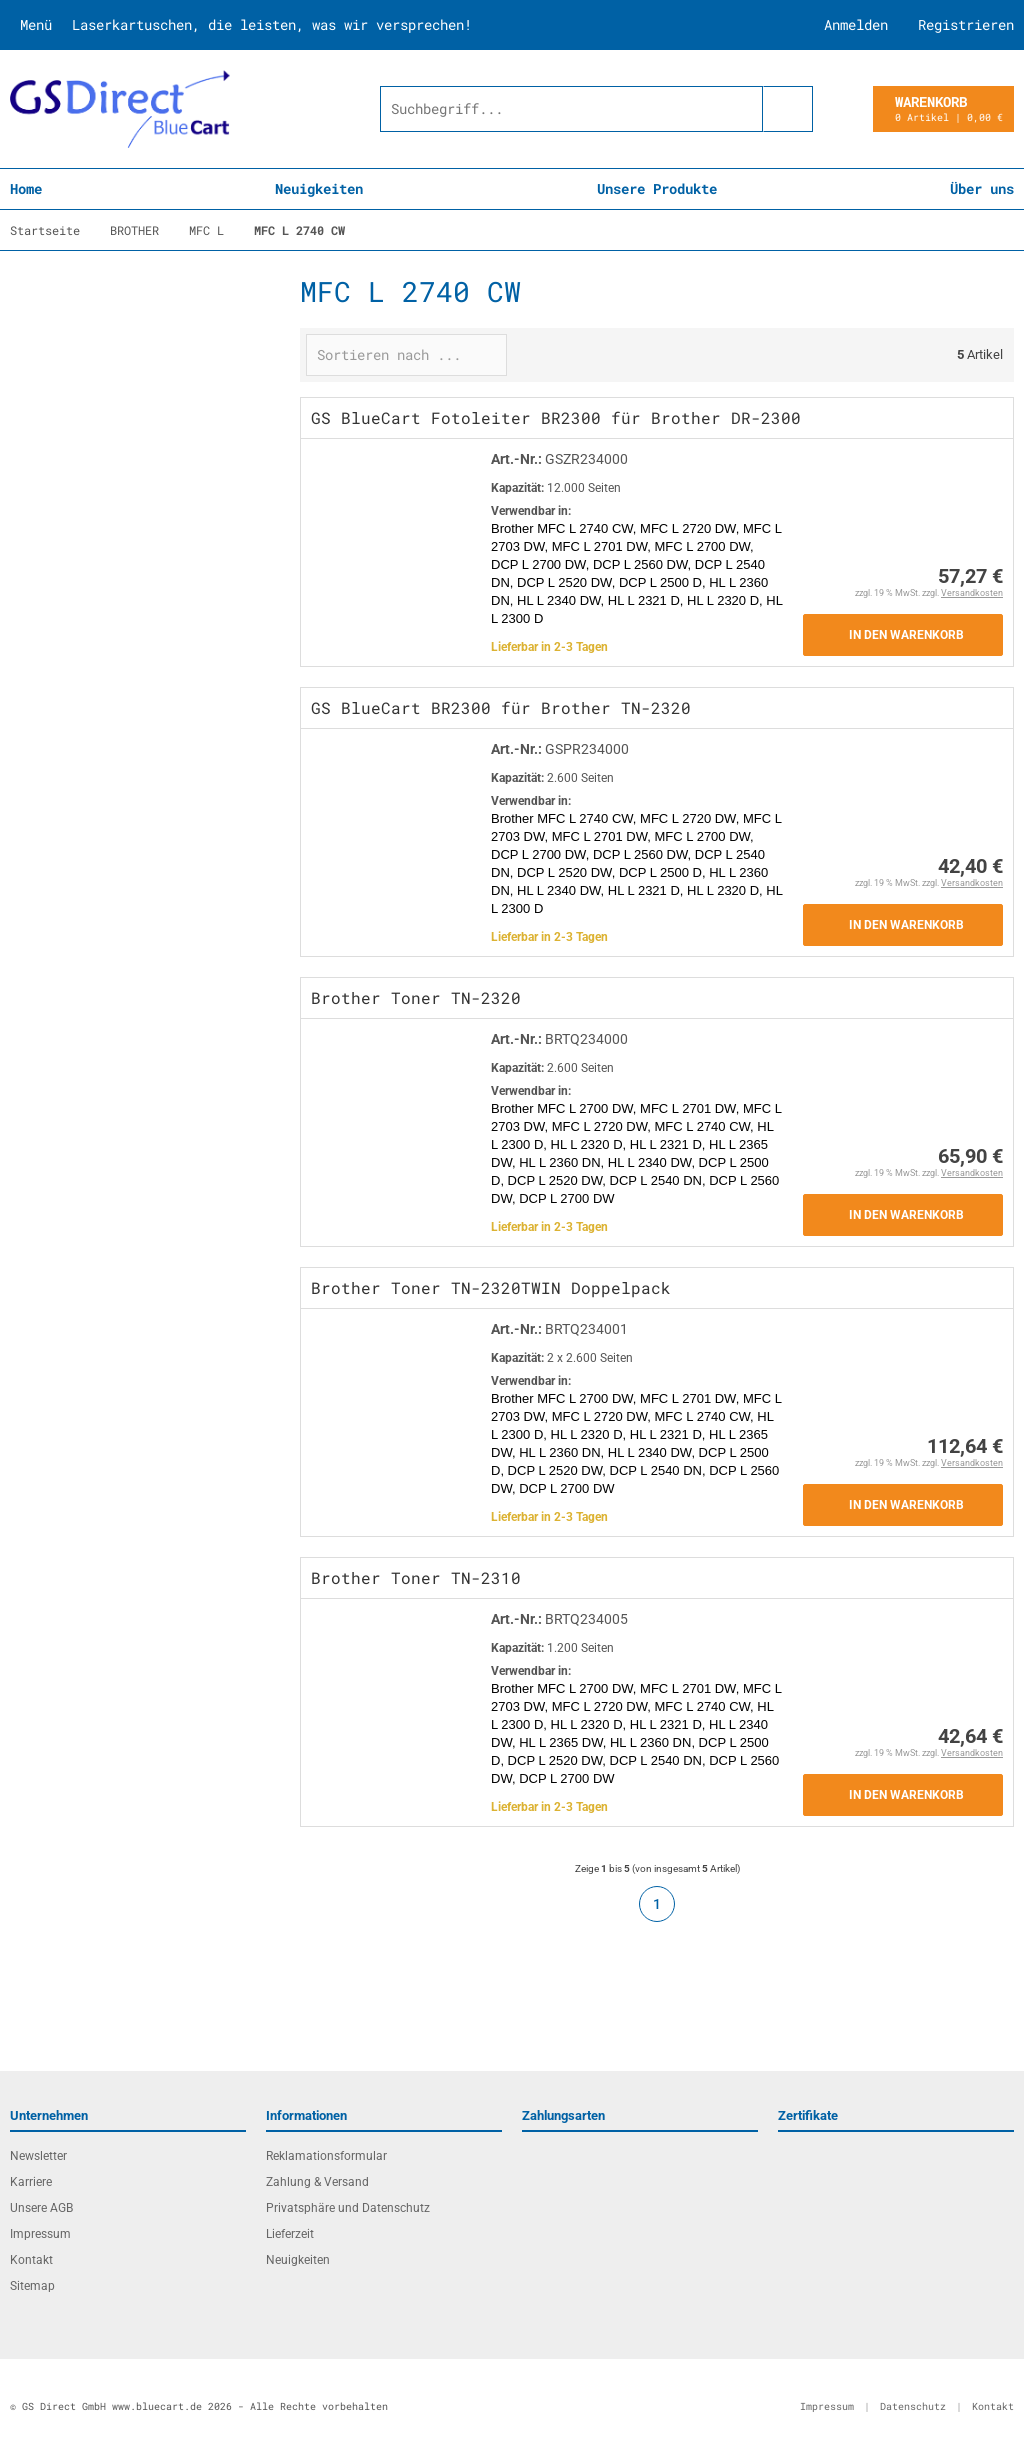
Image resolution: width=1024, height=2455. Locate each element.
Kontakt (31, 2260)
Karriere (31, 2182)
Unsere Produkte (657, 188)
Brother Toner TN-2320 (416, 997)
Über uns (982, 188)
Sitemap (32, 2286)
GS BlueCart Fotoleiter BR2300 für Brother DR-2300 (556, 417)
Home (26, 188)
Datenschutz (913, 2406)
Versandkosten (972, 593)
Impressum (40, 2234)
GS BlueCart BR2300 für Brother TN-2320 (501, 707)
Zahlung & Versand (317, 2182)
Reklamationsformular (326, 2156)
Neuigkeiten (319, 188)
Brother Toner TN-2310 (416, 1577)
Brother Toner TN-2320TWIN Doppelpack (491, 1287)
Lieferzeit (290, 2234)
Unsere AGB (41, 2208)
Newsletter (38, 2156)
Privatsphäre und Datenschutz (348, 2208)
